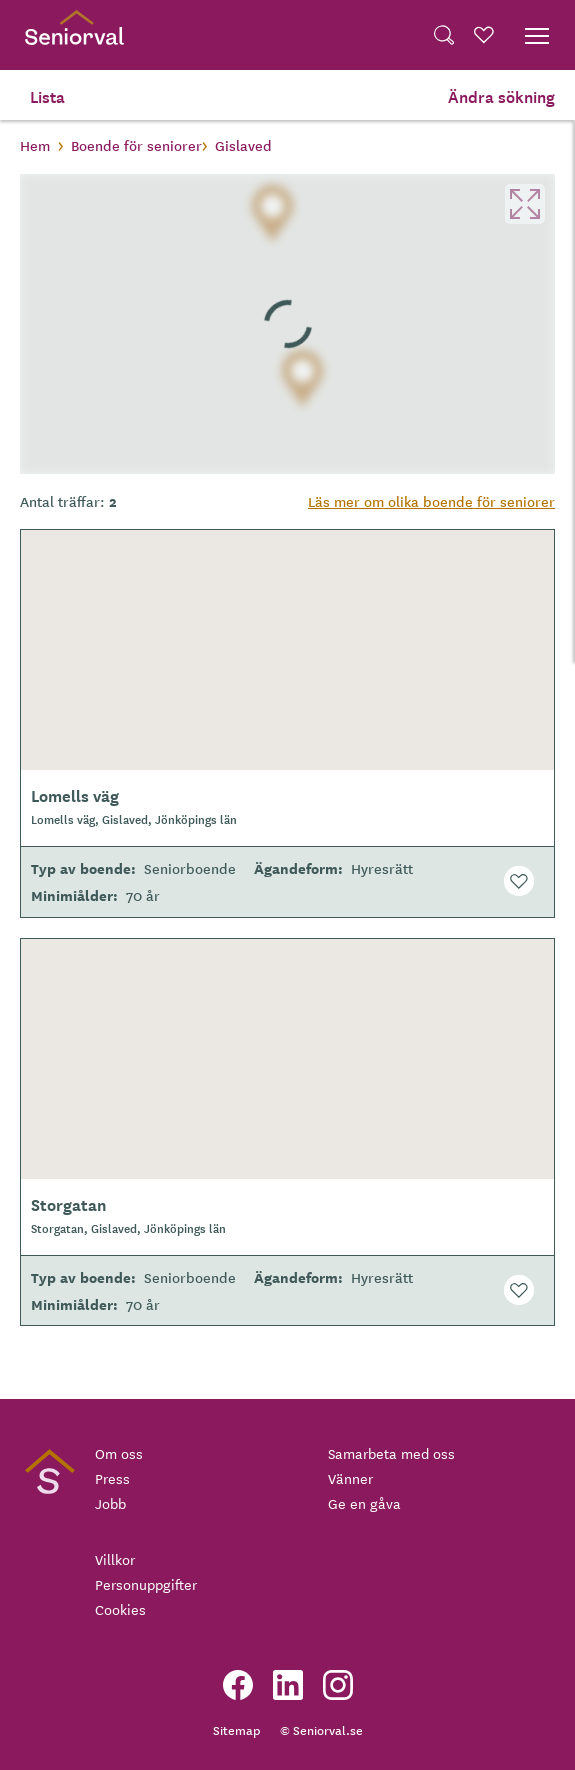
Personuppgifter (146, 1584)
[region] (287, 324)
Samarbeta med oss (391, 1453)
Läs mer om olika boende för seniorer (431, 501)
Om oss (119, 1453)
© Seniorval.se (321, 1729)
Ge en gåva (364, 1503)
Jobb (110, 1503)
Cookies (120, 1609)
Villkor (115, 1559)
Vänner (350, 1478)
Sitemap (236, 1729)
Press (112, 1478)
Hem (35, 145)
